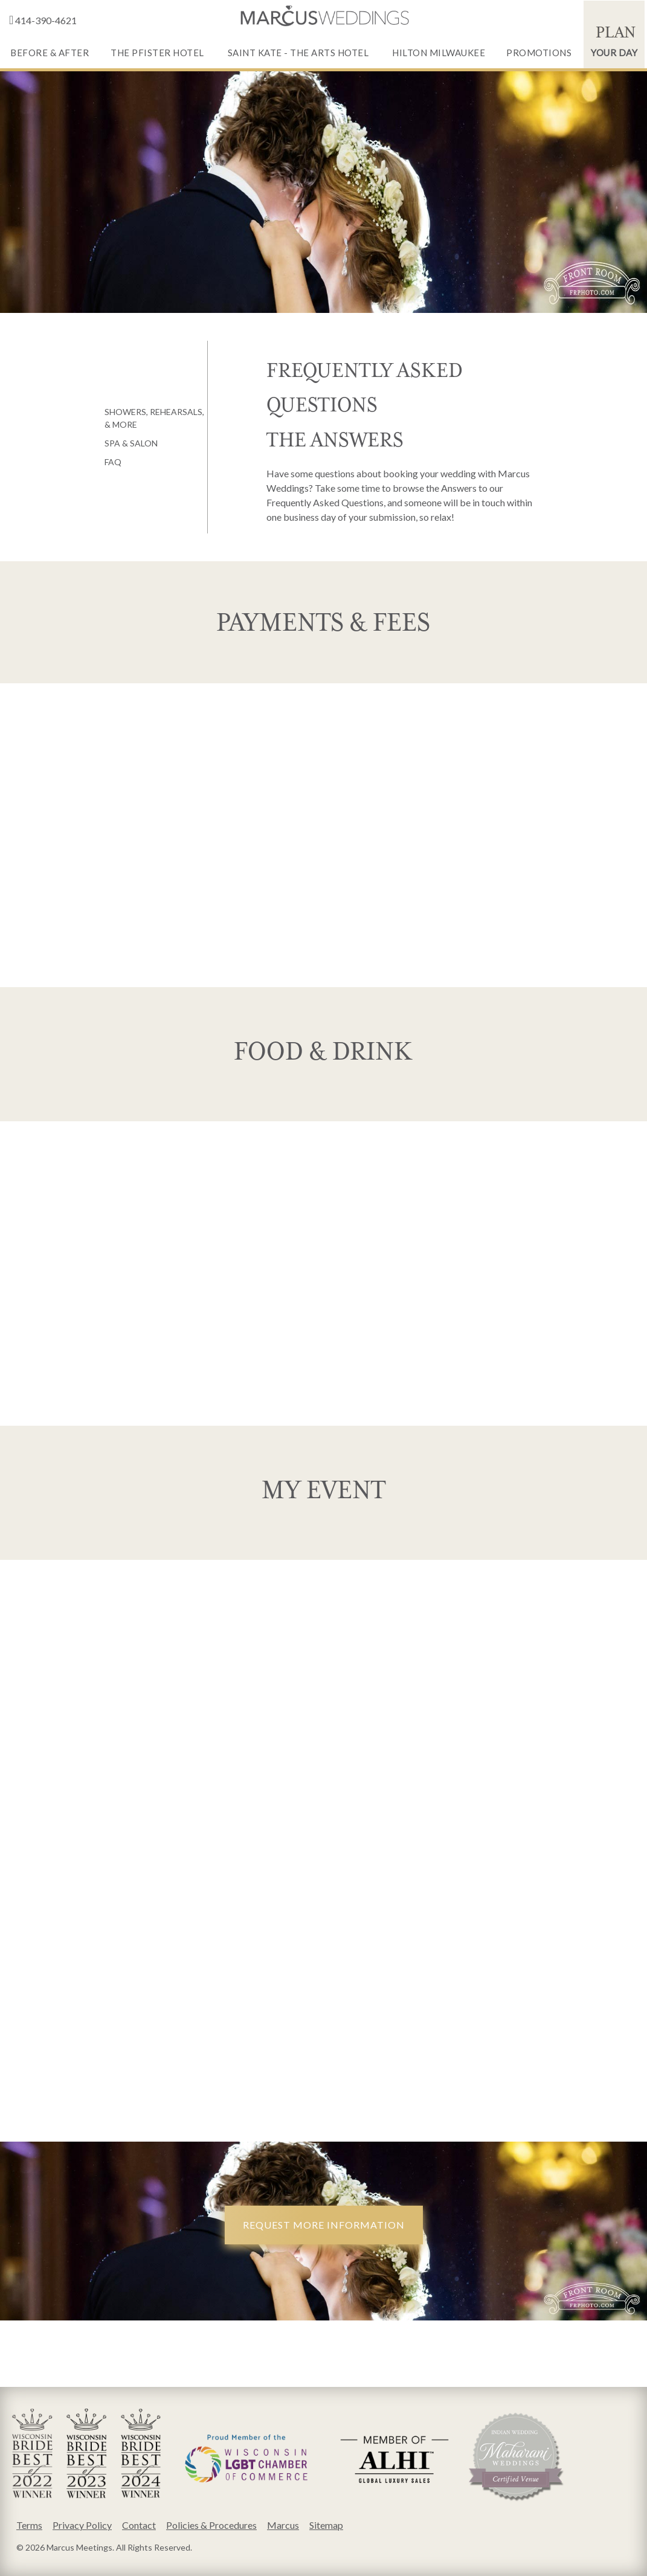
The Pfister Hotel (157, 52)
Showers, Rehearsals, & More (154, 418)
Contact (139, 2525)
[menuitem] (50, 34)
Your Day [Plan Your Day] (614, 38)
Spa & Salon (131, 443)
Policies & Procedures (211, 2525)
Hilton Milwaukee (438, 52)
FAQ (113, 462)
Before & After (49, 52)
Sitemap (326, 2525)
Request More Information (324, 2224)
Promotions (538, 52)
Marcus (283, 2525)
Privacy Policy (82, 2525)
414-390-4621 (42, 20)
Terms (29, 2525)
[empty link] (323, 16)
